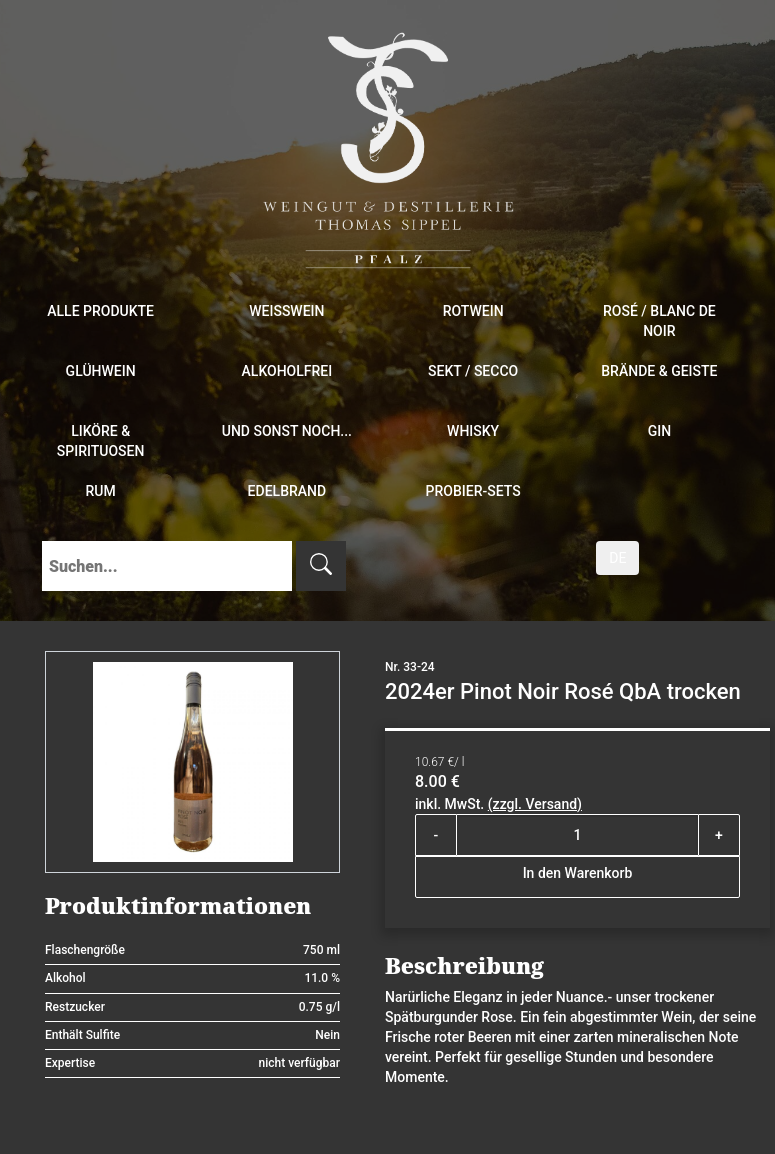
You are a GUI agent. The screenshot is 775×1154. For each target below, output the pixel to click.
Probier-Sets (473, 491)
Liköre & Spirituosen (101, 441)
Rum (101, 491)
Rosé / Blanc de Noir (659, 321)
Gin (659, 431)
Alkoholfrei (287, 371)
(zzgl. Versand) (535, 804)
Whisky (473, 431)
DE (617, 558)
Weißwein (286, 311)
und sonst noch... (287, 431)
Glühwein (101, 371)
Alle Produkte (100, 311)
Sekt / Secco (473, 371)
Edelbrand (287, 491)
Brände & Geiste (659, 371)
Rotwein (473, 311)
